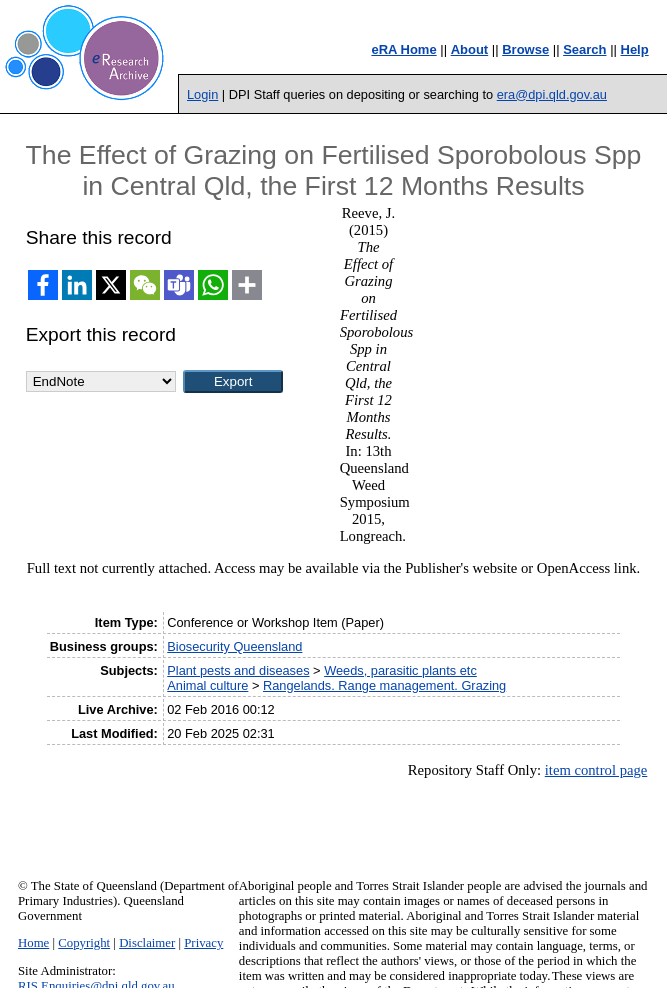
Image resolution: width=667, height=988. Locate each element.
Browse (525, 49)
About (470, 49)
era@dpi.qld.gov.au (552, 94)
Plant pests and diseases (238, 670)
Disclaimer (147, 943)
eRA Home (403, 49)
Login (202, 94)
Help (635, 49)
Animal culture (207, 685)
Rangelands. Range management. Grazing (384, 685)
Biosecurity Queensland (234, 646)
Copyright (84, 943)
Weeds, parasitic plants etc (400, 670)
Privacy (203, 943)
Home (33, 943)
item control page (596, 770)
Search (584, 49)
